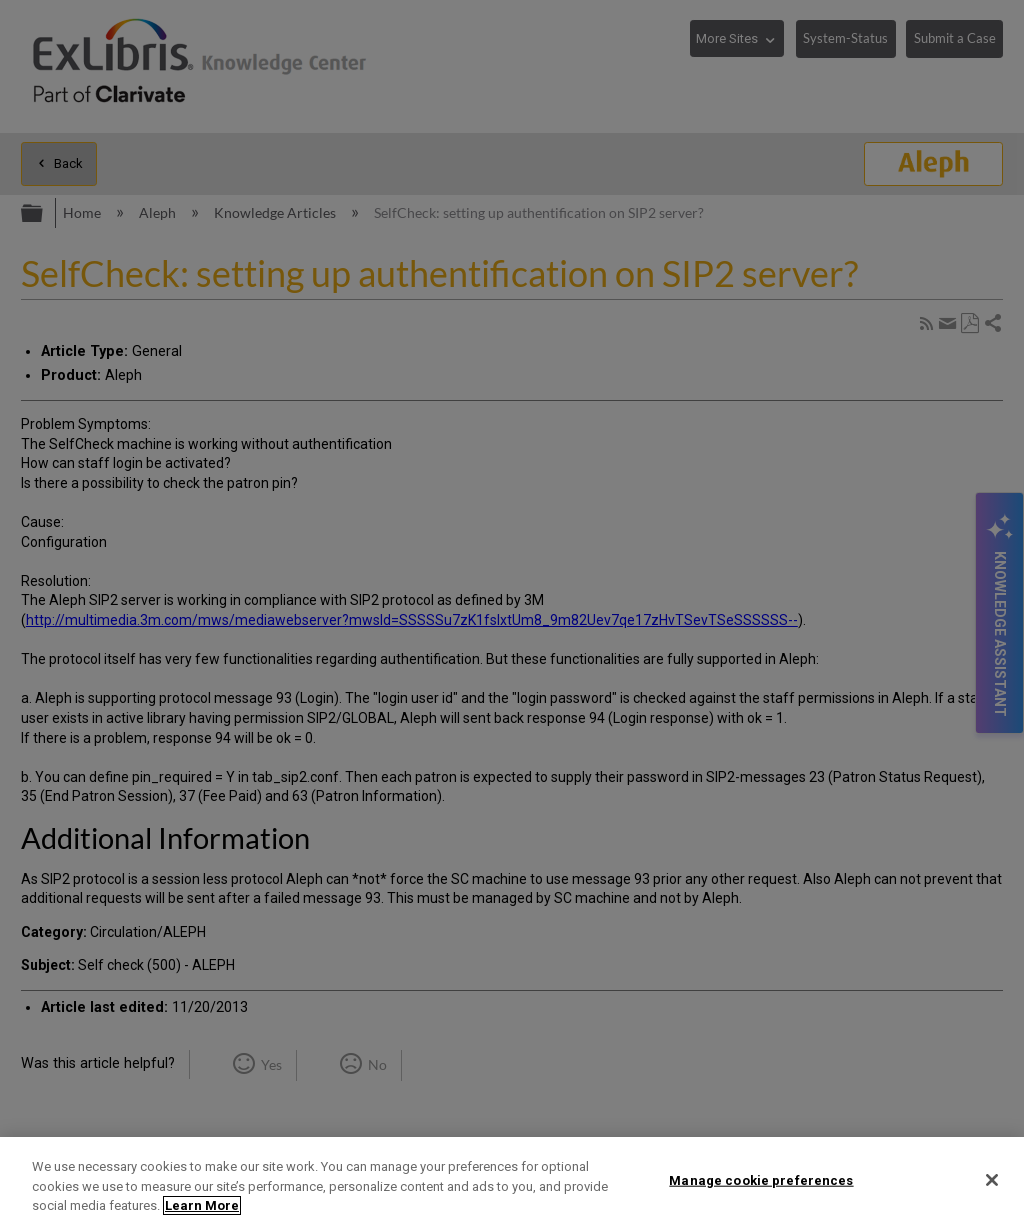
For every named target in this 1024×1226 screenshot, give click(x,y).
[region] (512, 1181)
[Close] (992, 1180)
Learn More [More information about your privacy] (202, 1205)
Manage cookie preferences (761, 1179)
